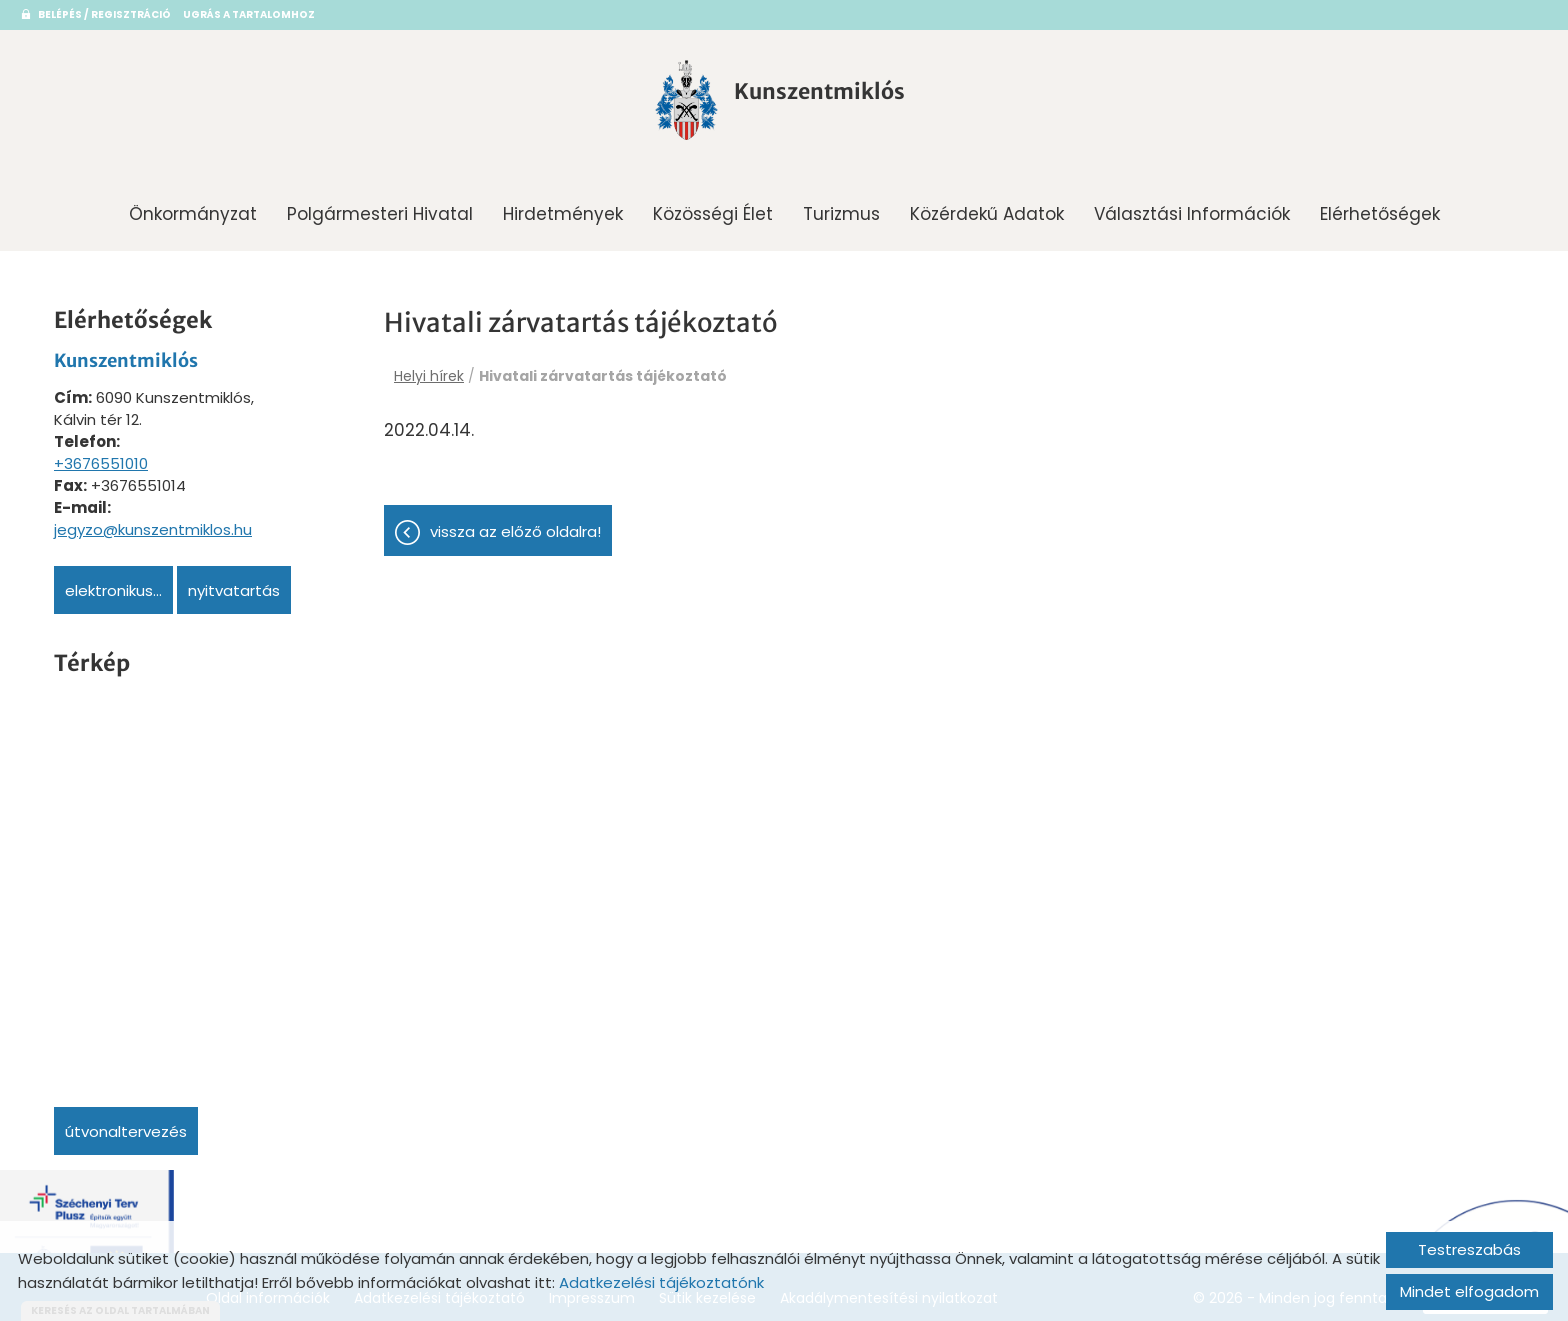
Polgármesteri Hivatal (380, 208)
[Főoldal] (661, 103)
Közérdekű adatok (987, 208)
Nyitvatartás (234, 584)
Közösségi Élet (713, 208)
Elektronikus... (113, 584)
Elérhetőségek (1380, 208)
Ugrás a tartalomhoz (272, 14)
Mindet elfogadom (1469, 1291)
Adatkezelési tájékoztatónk (661, 1282)
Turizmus (841, 208)
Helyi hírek (429, 370)
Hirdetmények (563, 208)
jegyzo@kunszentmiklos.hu (153, 523)
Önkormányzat (193, 208)
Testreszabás (1469, 1249)
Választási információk (1192, 208)
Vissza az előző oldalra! (515, 541)
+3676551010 (101, 457)
